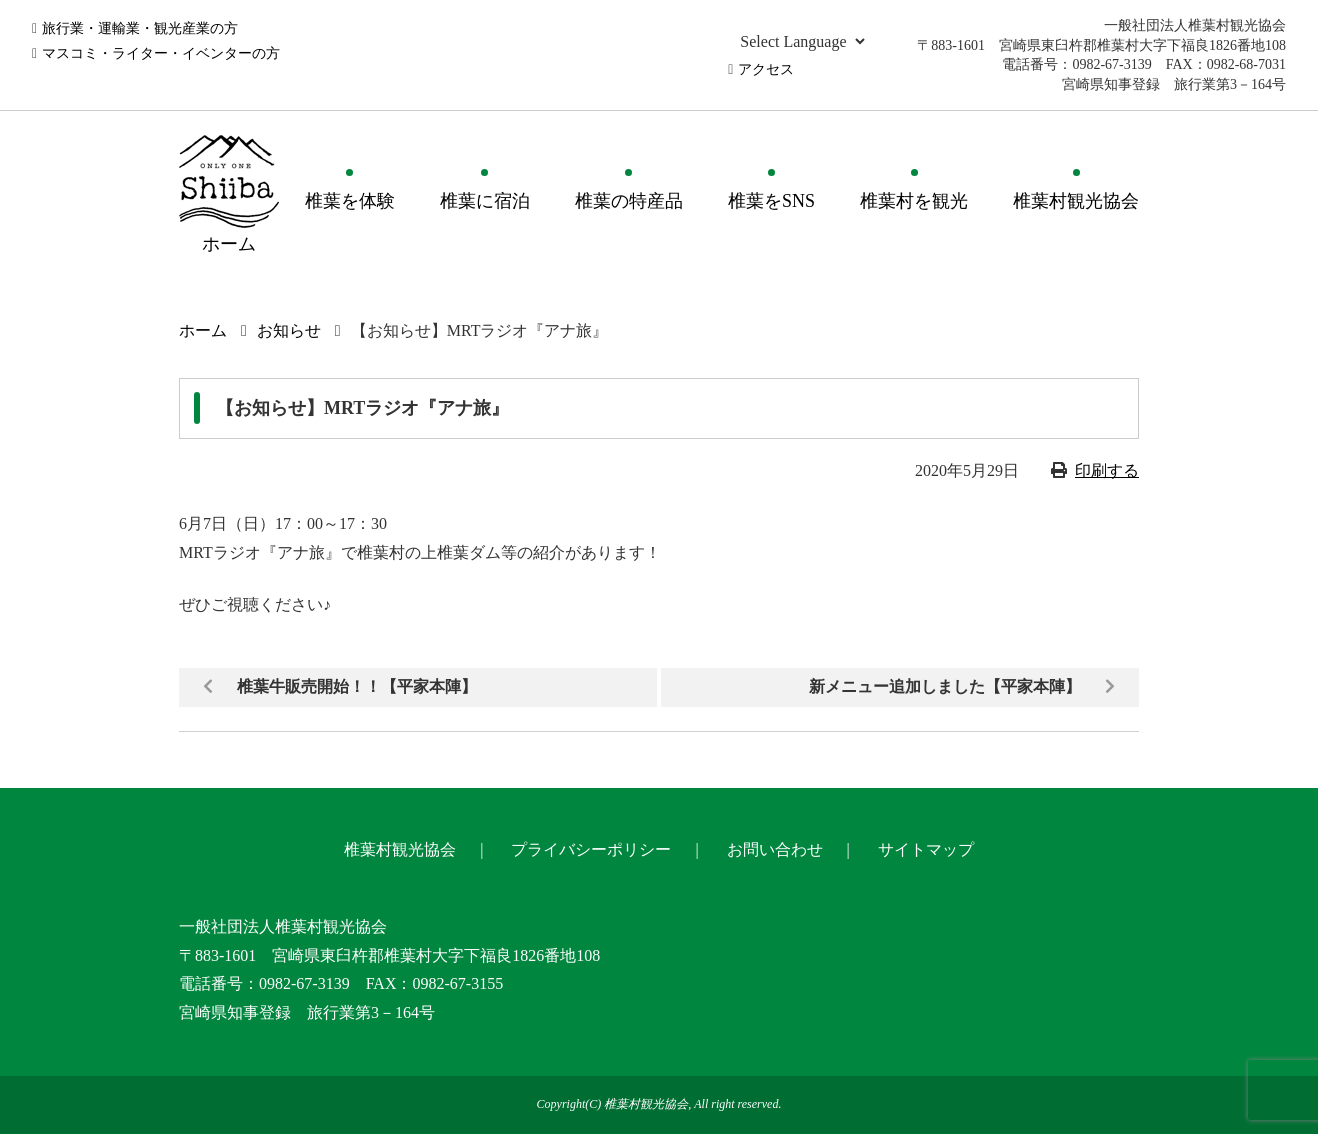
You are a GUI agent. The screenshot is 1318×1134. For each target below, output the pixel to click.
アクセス (766, 69)
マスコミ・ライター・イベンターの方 (161, 53)
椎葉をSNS (771, 201)
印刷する (1107, 470)
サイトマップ (926, 849)
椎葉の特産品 (629, 201)
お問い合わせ (775, 849)
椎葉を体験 (350, 201)
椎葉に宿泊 (485, 201)
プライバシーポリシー (591, 849)
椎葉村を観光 (914, 201)
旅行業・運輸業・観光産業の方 (140, 28)
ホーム (203, 330)
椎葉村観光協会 (1076, 201)
